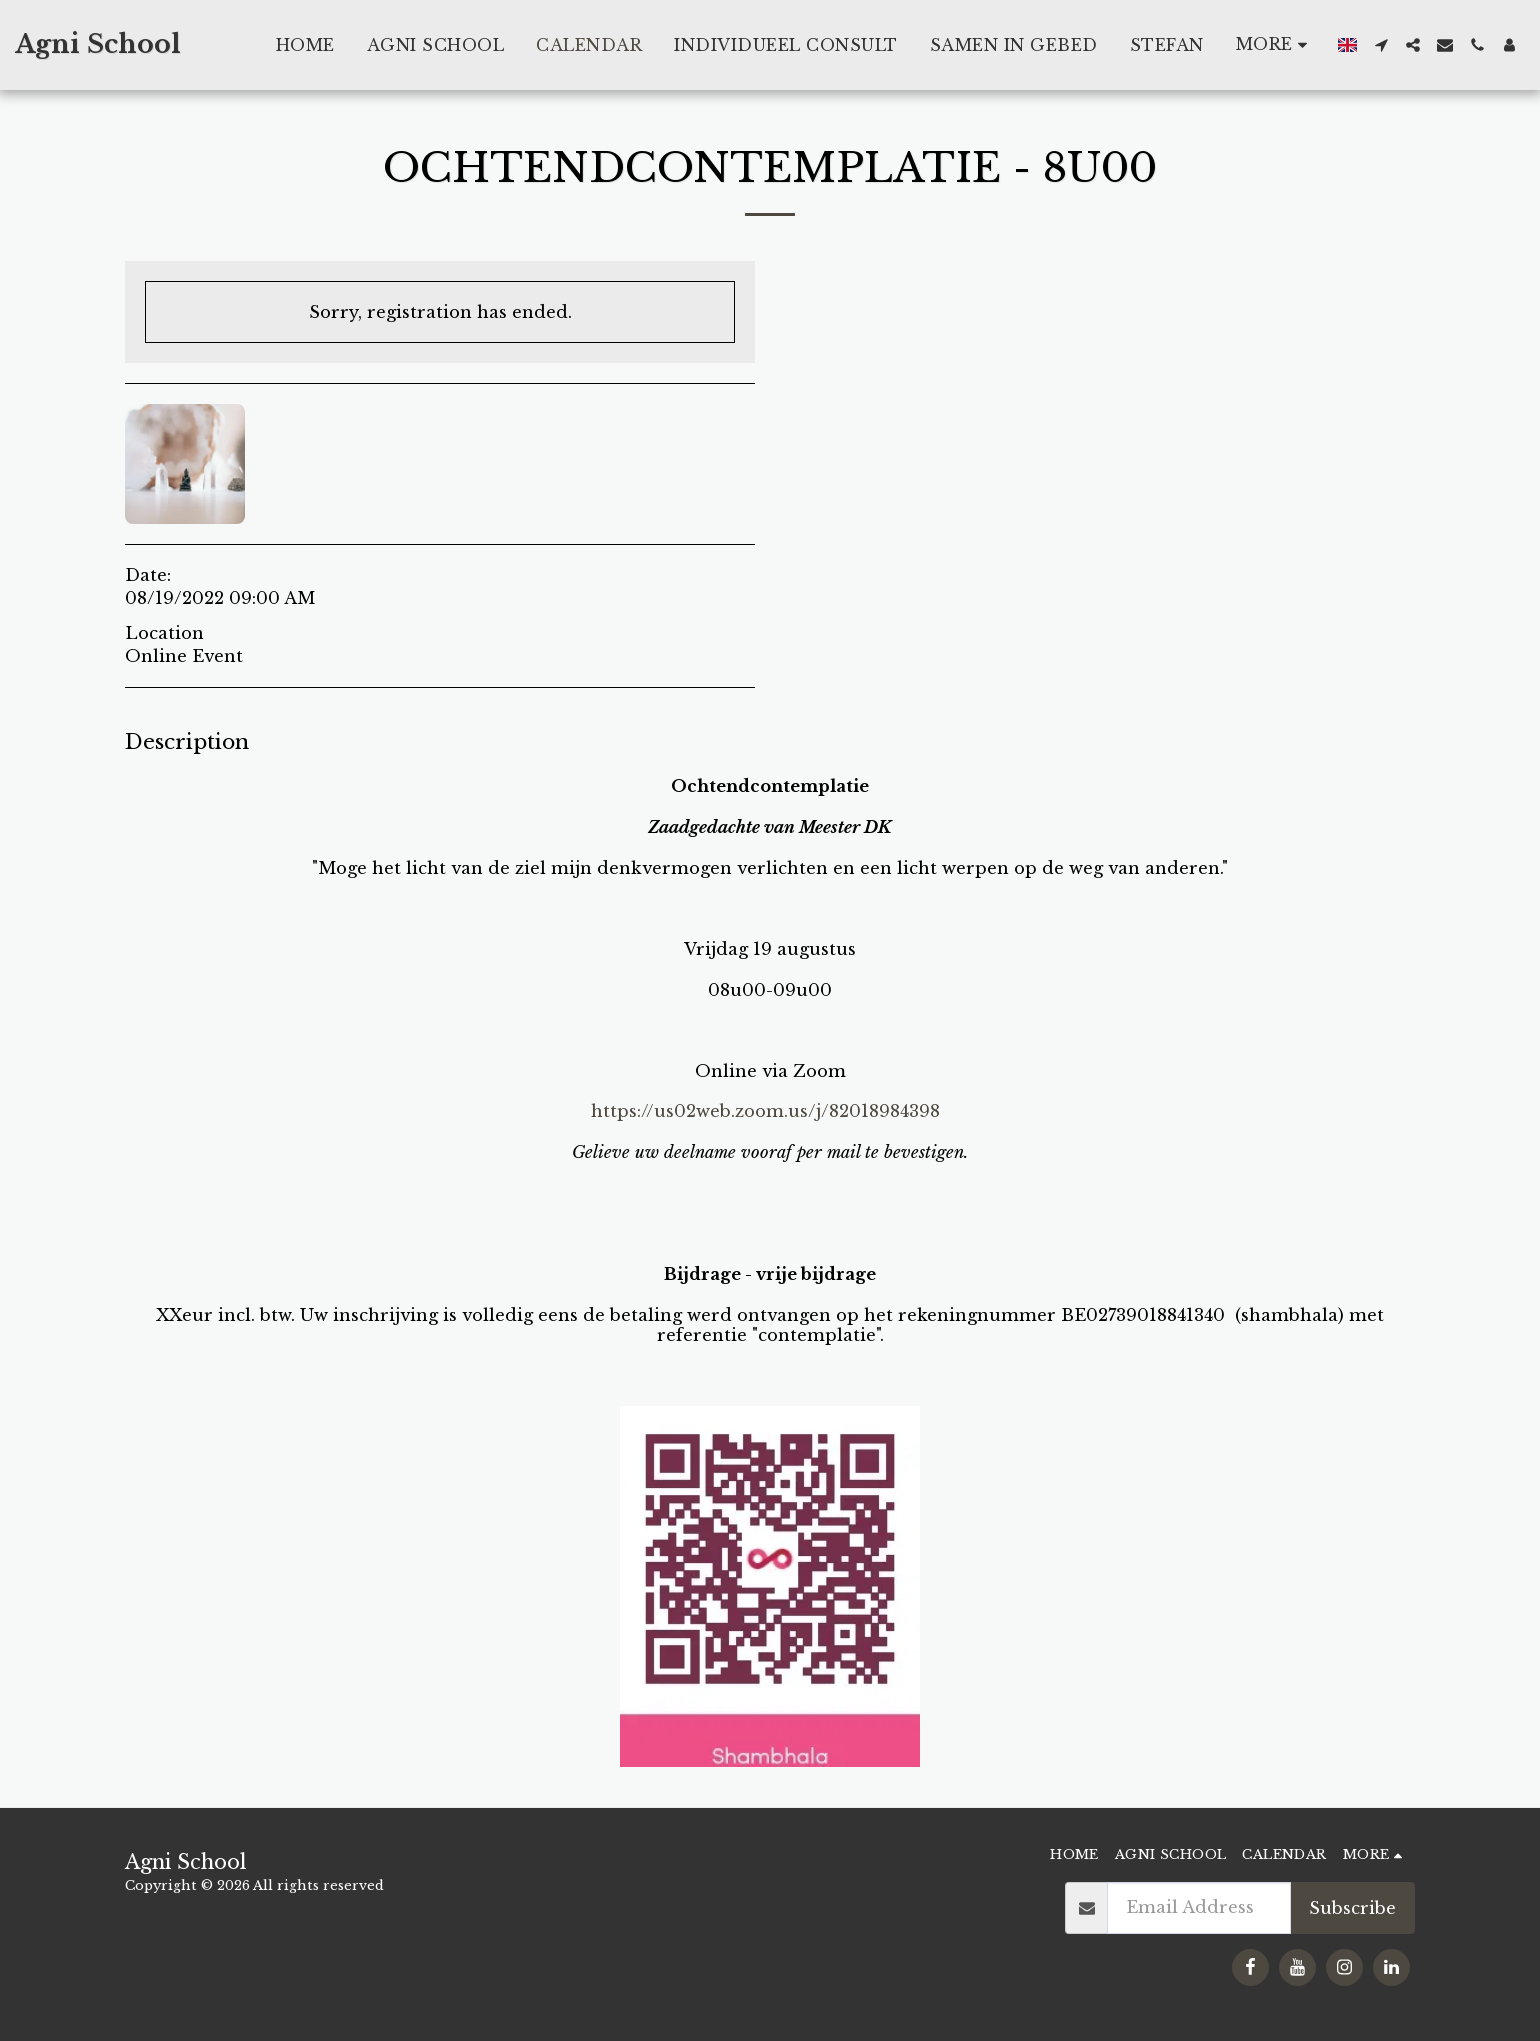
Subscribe (1352, 1908)
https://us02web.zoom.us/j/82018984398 (765, 1111)
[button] (1381, 45)
